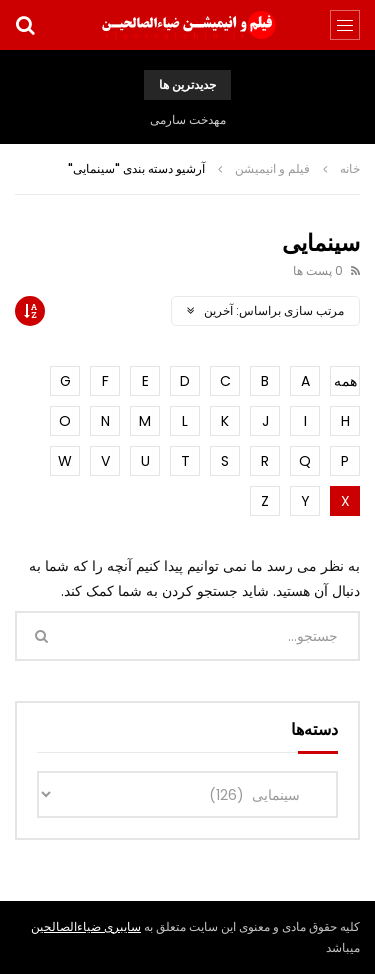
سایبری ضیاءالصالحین (86, 926)
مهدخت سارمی (188, 119)
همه (345, 381)
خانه (350, 168)
